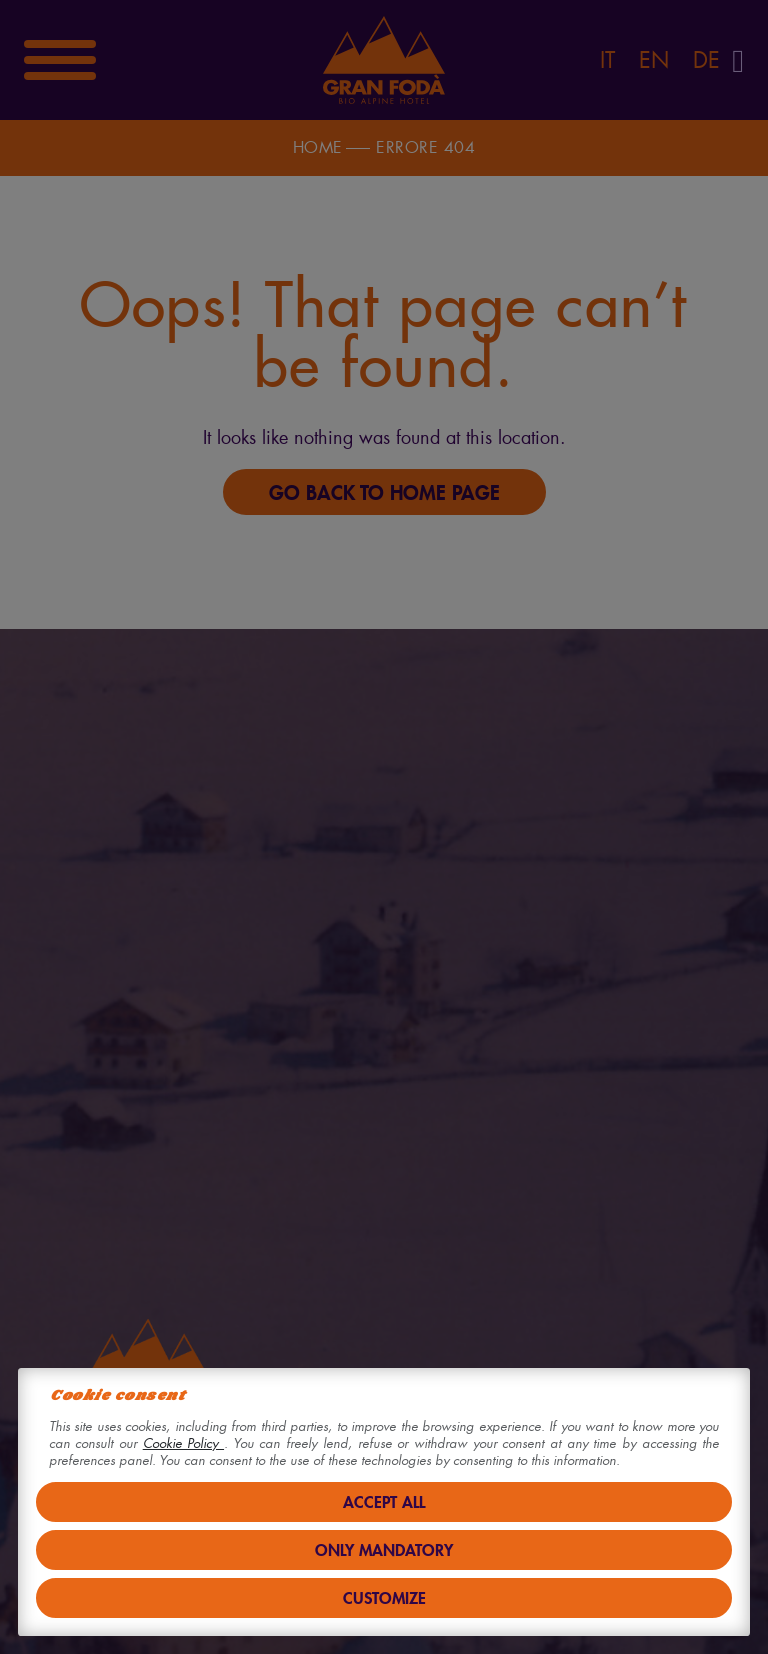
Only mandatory (384, 1549)
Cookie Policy (183, 1443)
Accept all (384, 1501)
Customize (384, 1597)
